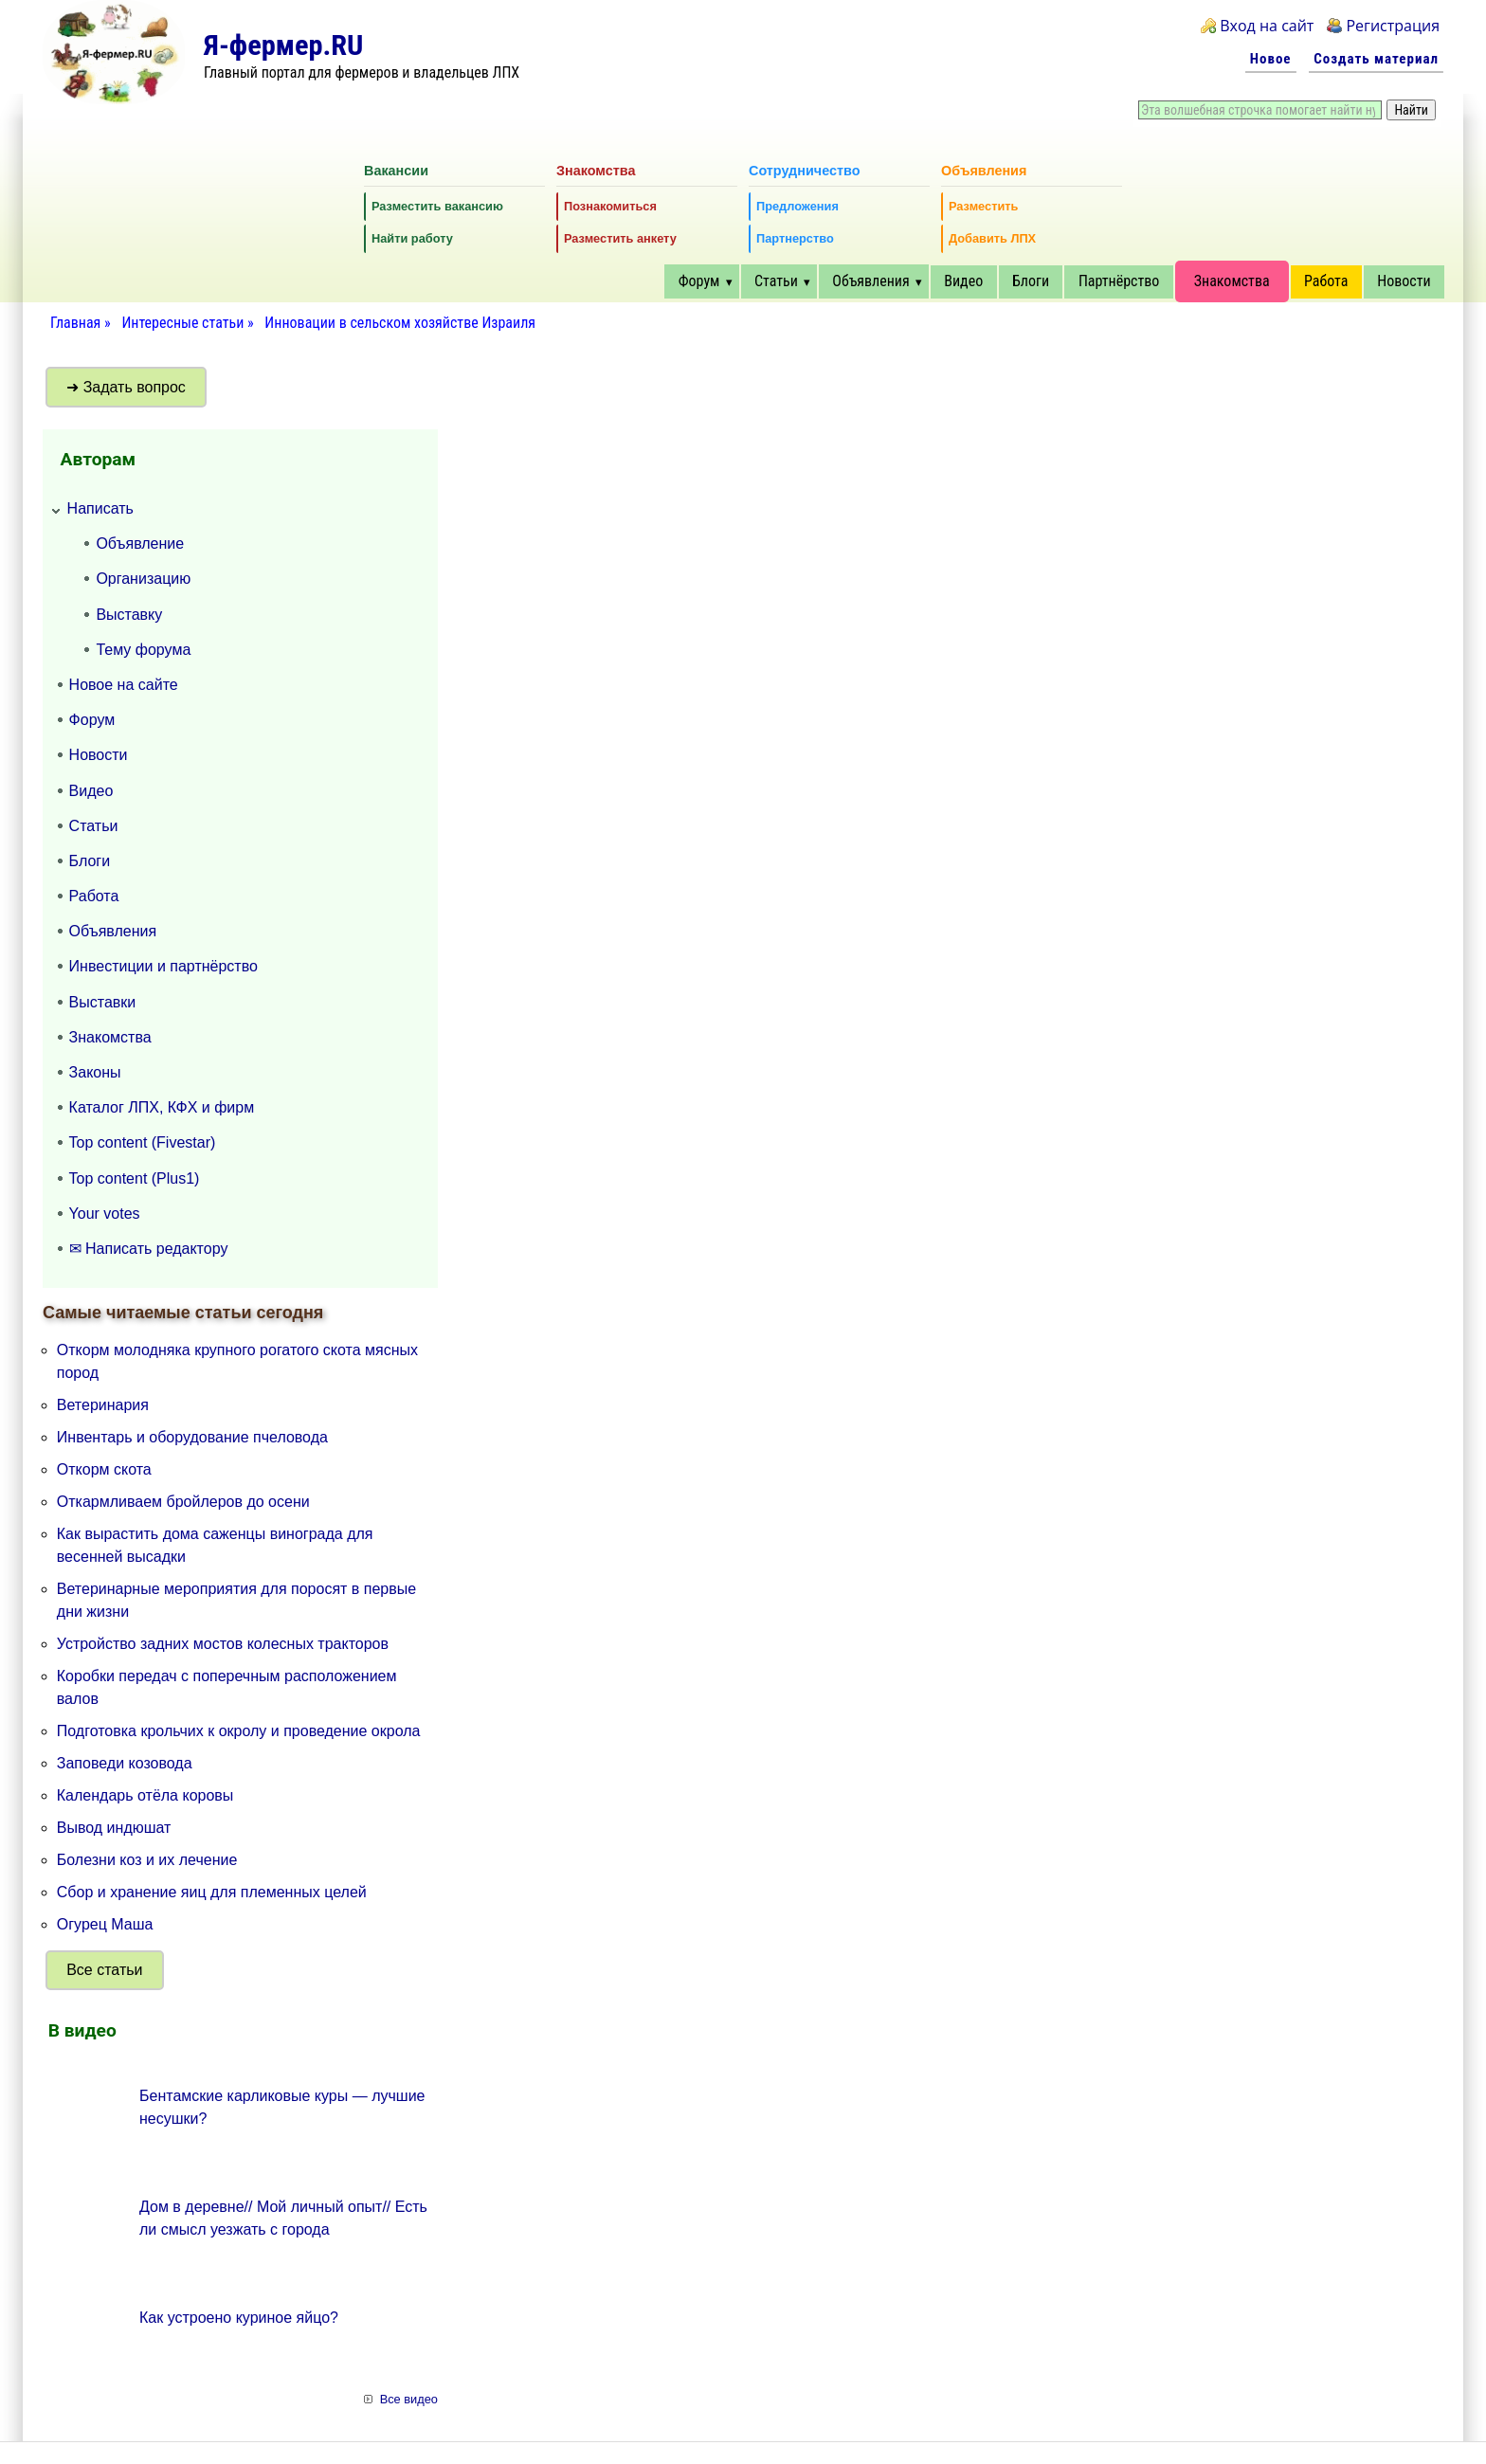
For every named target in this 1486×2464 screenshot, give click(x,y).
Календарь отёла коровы (145, 1795)
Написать (100, 508)
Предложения (797, 206)
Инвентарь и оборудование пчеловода (192, 1437)
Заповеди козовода (124, 1763)
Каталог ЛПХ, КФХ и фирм (162, 1107)
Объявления (870, 281)
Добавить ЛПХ (992, 238)
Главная (75, 323)
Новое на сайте (123, 685)
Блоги (1030, 281)
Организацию (143, 579)
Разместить (983, 206)
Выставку (129, 615)
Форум (699, 281)
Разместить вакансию (437, 206)
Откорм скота (104, 1469)
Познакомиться (610, 206)
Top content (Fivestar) (142, 1142)
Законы (95, 1072)
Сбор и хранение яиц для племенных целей (212, 1892)
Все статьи (104, 1970)
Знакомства (1232, 281)
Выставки (102, 1002)
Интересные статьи (184, 323)
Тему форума (143, 650)
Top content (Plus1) (134, 1178)
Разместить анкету (620, 238)
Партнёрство (1118, 281)
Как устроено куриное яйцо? (238, 2318)
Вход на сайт (1267, 25)
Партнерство (795, 238)
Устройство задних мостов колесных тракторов (223, 1644)
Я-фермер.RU (283, 45)
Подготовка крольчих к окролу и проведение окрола (239, 1731)
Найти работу (412, 238)
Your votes (104, 1213)
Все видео (409, 2399)
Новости (1403, 281)
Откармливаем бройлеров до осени (183, 1502)
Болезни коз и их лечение (147, 1860)
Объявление (140, 543)
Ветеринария (103, 1405)
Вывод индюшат (114, 1828)
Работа (1326, 281)
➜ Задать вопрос (126, 387)
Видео (963, 281)
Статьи (776, 281)
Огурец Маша (105, 1924)
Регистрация (1393, 25)
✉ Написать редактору (148, 1249)
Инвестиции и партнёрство (163, 966)
